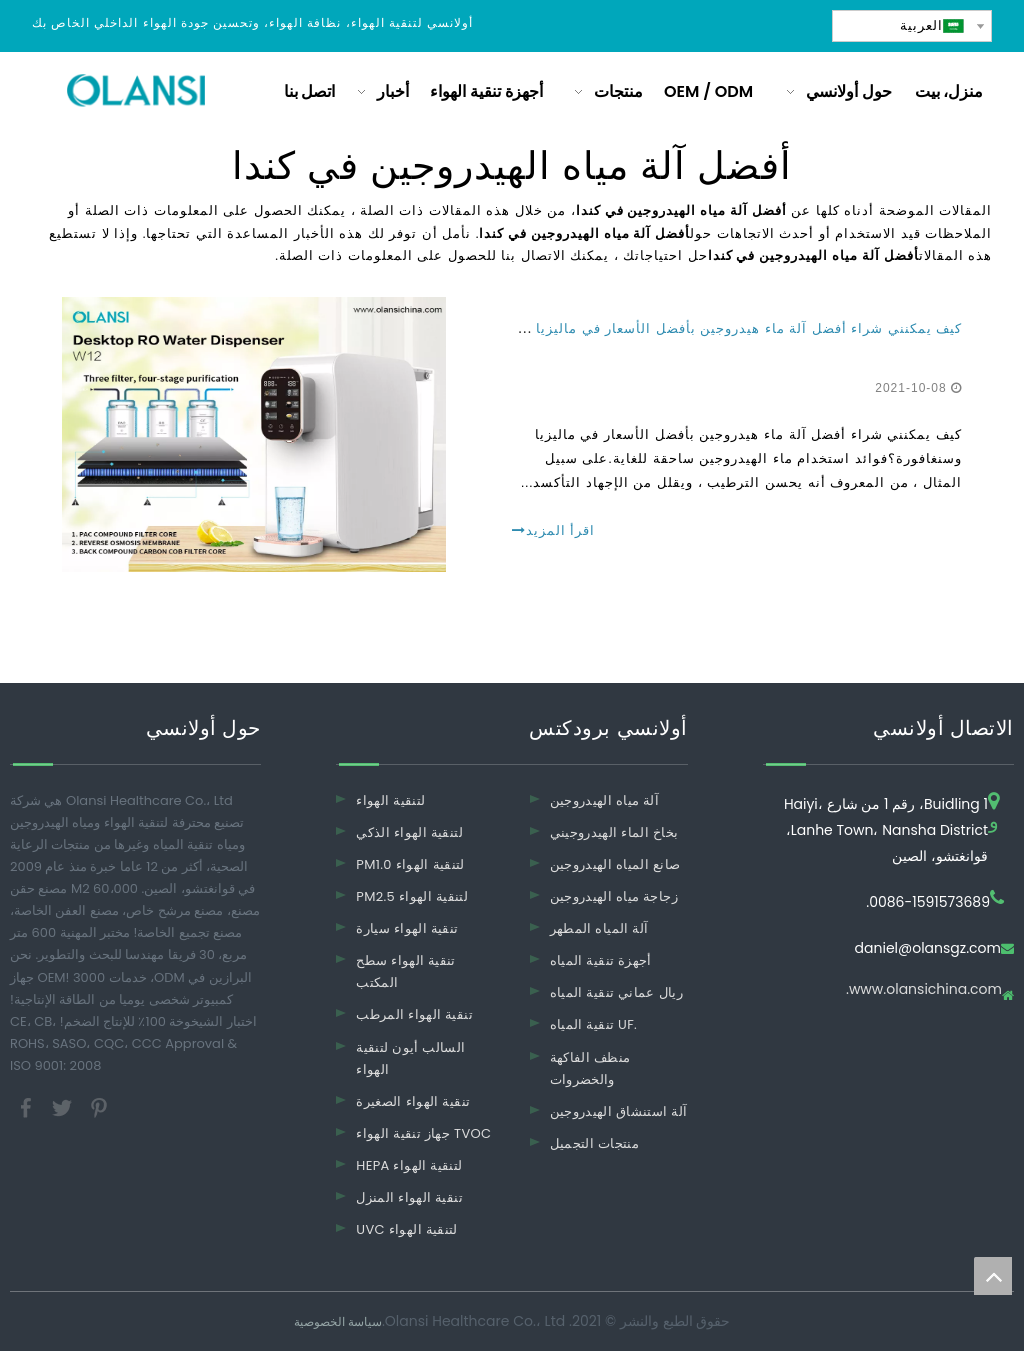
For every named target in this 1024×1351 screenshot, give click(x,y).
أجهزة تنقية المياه (601, 960)
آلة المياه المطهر (599, 928)
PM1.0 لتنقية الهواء (410, 864)
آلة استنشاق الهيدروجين (619, 1111)
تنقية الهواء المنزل (409, 1197)
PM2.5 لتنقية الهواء (412, 896)
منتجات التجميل (594, 1143)
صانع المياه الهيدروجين (615, 864)
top (993, 1276)
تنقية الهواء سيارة (407, 928)
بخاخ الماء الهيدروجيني (614, 832)
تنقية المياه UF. (594, 1024)
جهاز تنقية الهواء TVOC (423, 1133)
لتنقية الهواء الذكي (409, 832)
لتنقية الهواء (390, 800)
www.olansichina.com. (924, 990)
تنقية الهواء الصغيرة (413, 1101)
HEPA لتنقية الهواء (409, 1165)
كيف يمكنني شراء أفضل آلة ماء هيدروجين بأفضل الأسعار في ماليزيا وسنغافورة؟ (710, 328)
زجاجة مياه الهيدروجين (614, 896)
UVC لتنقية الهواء (407, 1229)
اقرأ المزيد (553, 530)
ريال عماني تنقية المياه (616, 992)
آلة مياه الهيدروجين (605, 800)
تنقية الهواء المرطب (414, 1014)
